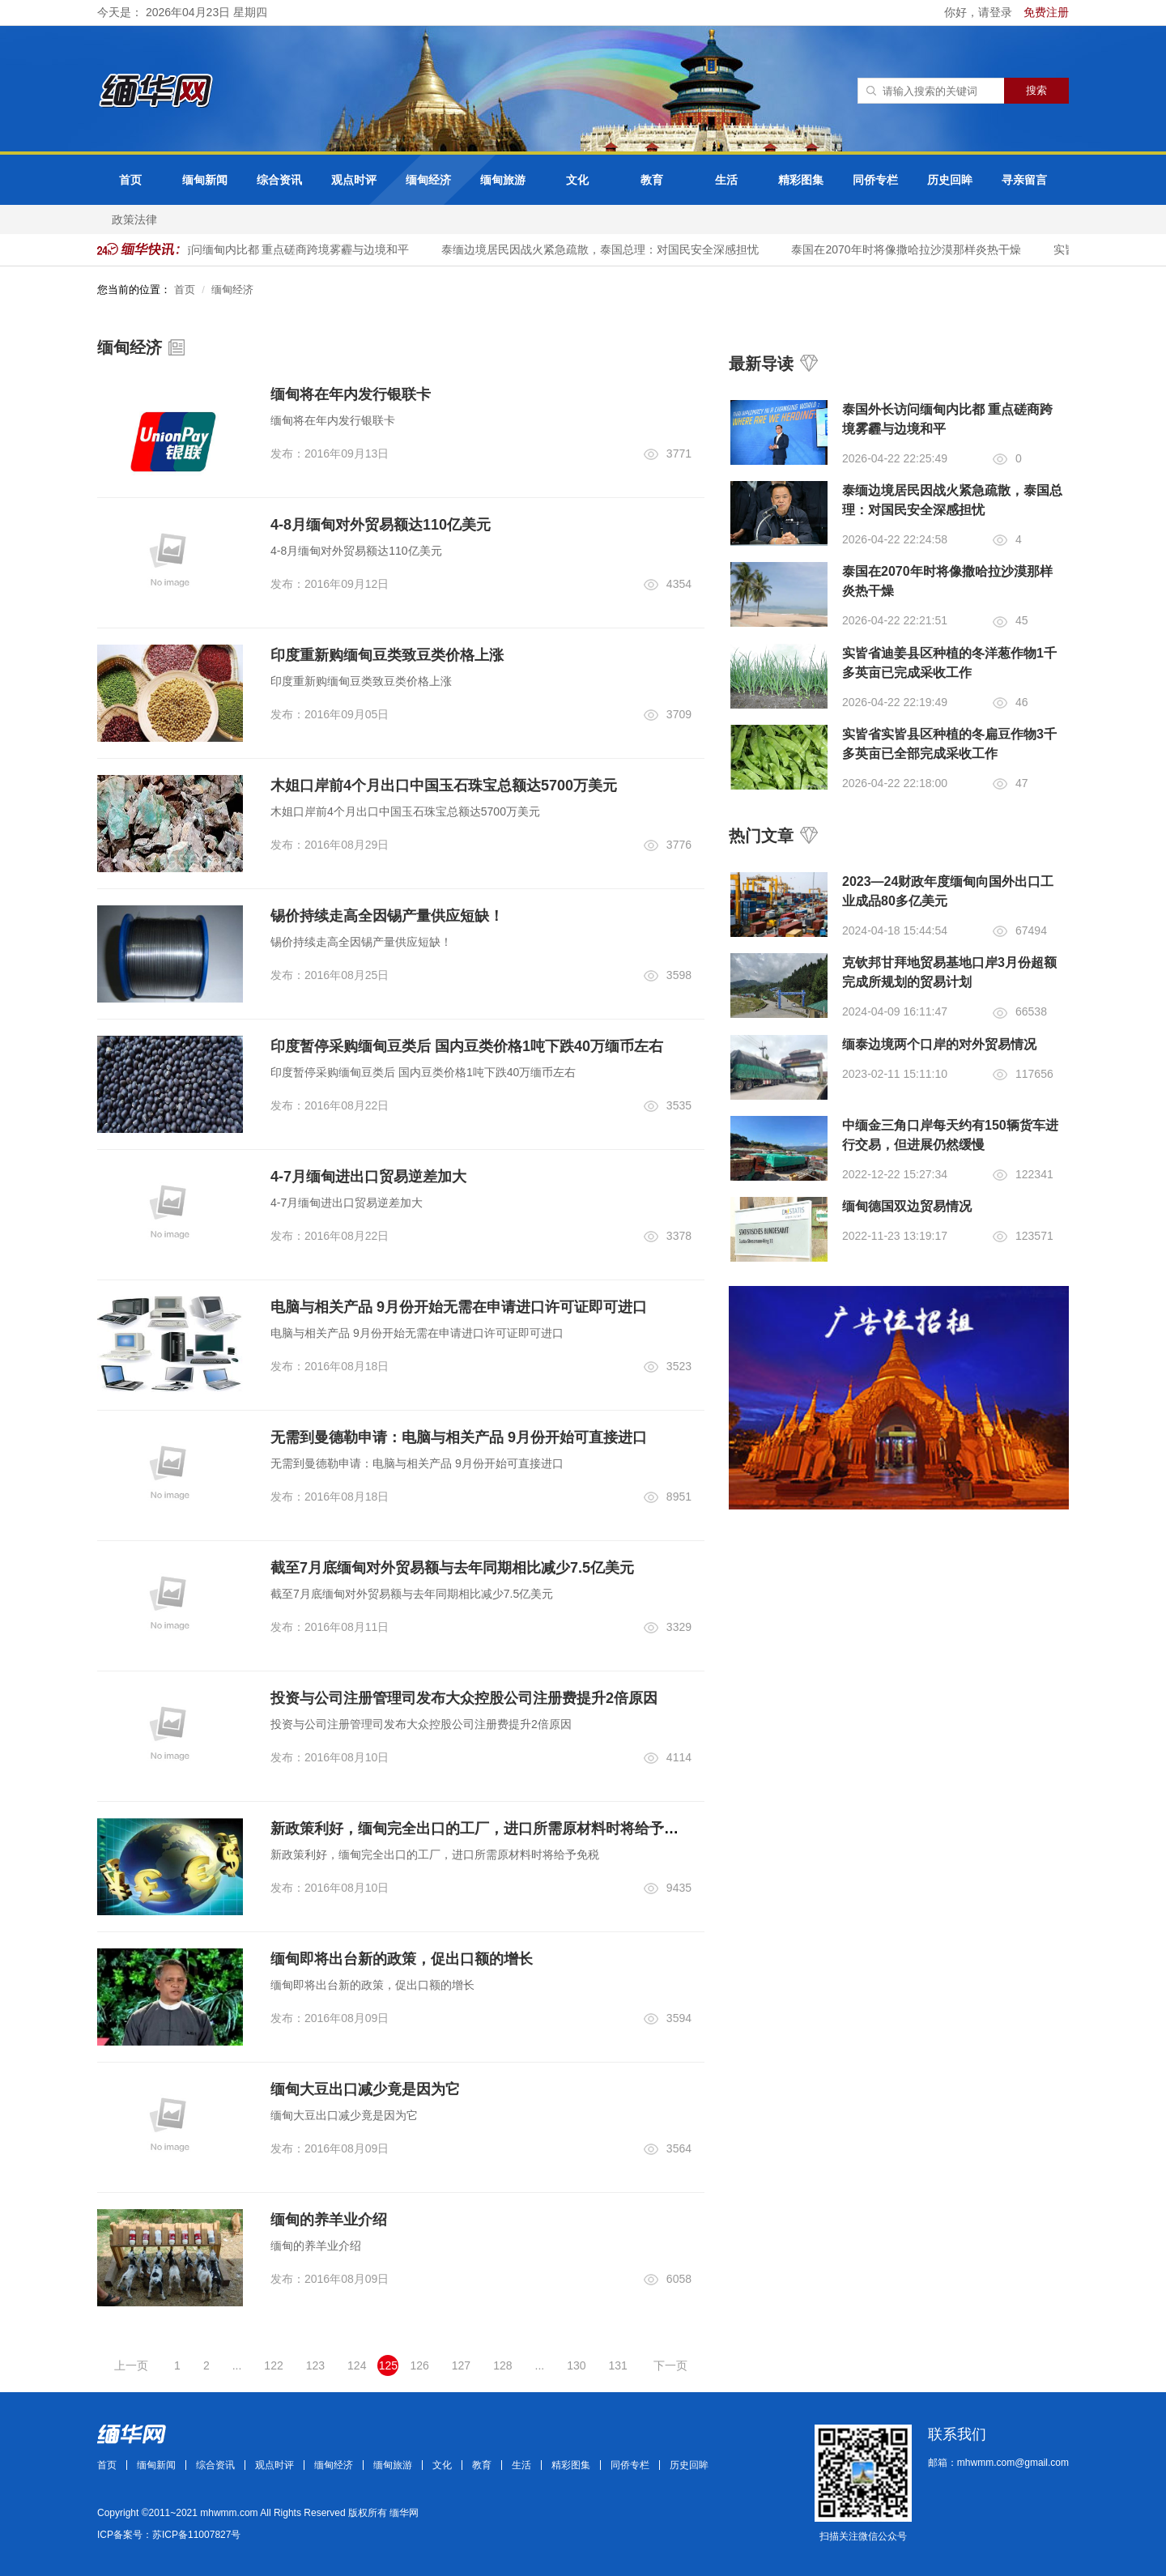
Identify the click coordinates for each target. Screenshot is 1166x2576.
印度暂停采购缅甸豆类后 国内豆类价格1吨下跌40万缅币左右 (466, 1046)
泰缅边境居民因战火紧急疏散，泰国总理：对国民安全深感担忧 (610, 249)
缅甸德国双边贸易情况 (907, 1206)
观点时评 (354, 179)
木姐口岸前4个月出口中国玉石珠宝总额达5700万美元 (443, 785)
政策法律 (134, 219)
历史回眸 (949, 179)
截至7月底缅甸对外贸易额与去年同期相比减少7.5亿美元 (452, 1568)
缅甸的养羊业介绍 (328, 2220)
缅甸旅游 (503, 179)
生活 (726, 179)
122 (273, 2365)
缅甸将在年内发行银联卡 (350, 394)
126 (419, 2365)
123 (315, 2365)
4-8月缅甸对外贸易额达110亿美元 (380, 525)
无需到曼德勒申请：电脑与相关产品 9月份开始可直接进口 (458, 1437)
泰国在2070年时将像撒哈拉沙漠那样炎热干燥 (916, 249)
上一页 (131, 2365)
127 (461, 2365)
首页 (130, 179)
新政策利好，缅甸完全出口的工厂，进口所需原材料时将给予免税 (481, 1828)
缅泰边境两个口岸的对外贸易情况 (939, 1044)
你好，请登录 (979, 12)
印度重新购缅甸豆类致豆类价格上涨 (387, 655)
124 (356, 2365)
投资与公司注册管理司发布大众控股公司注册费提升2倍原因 (463, 1698)
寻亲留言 (1024, 179)
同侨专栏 (875, 179)
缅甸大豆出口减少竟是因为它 (365, 2089)
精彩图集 (800, 179)
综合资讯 (279, 179)
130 (576, 2365)
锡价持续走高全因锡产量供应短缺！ (387, 916)
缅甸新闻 (205, 179)
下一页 (670, 2365)
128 (502, 2365)
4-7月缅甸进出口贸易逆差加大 (368, 1177)
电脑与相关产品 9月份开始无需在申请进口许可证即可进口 (458, 1307)
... (237, 2365)
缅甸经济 (428, 179)
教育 (651, 179)
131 (618, 2365)
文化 (577, 179)
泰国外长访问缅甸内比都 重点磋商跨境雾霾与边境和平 (282, 249)
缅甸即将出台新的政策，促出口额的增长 (401, 1959)
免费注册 (1046, 12)
